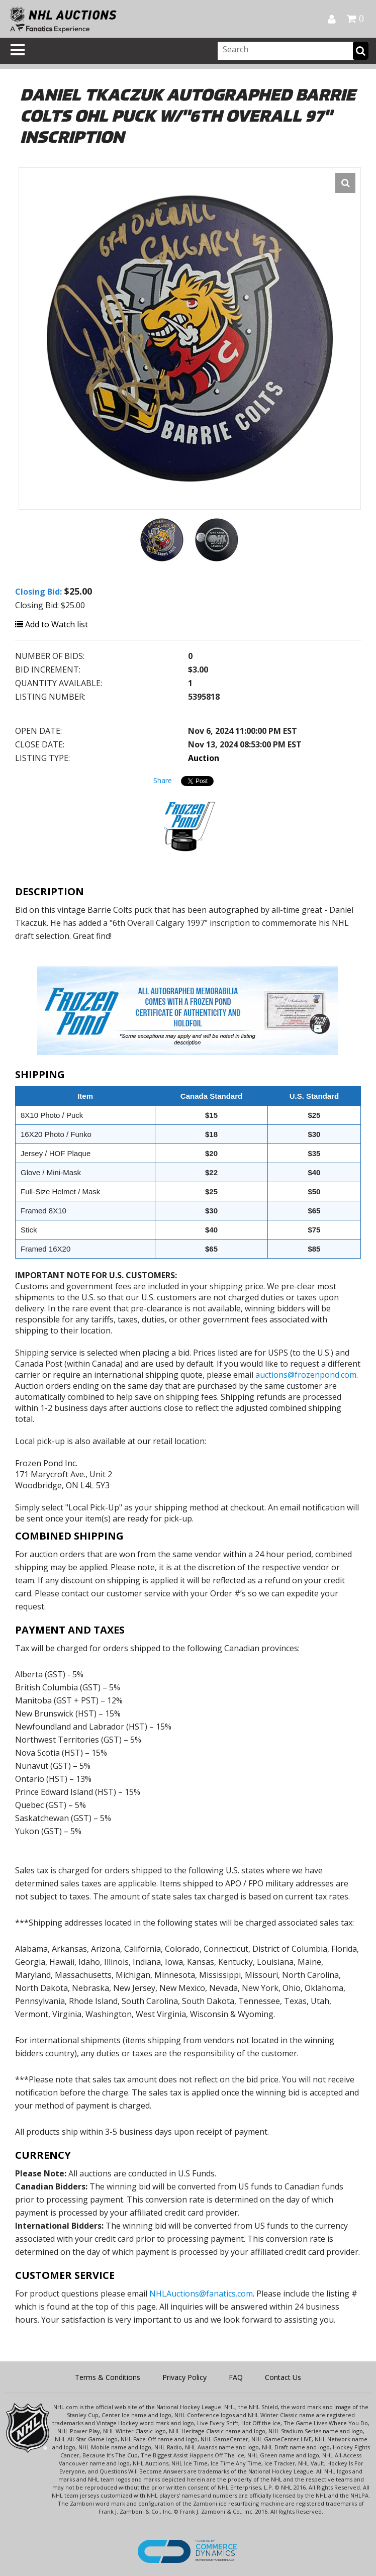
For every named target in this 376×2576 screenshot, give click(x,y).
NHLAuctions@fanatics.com (201, 2293)
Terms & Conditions (107, 2377)
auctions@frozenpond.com (305, 1374)
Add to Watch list (51, 624)
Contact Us (283, 2377)
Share (162, 780)
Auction (203, 758)
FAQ (236, 2377)
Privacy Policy (184, 2377)
